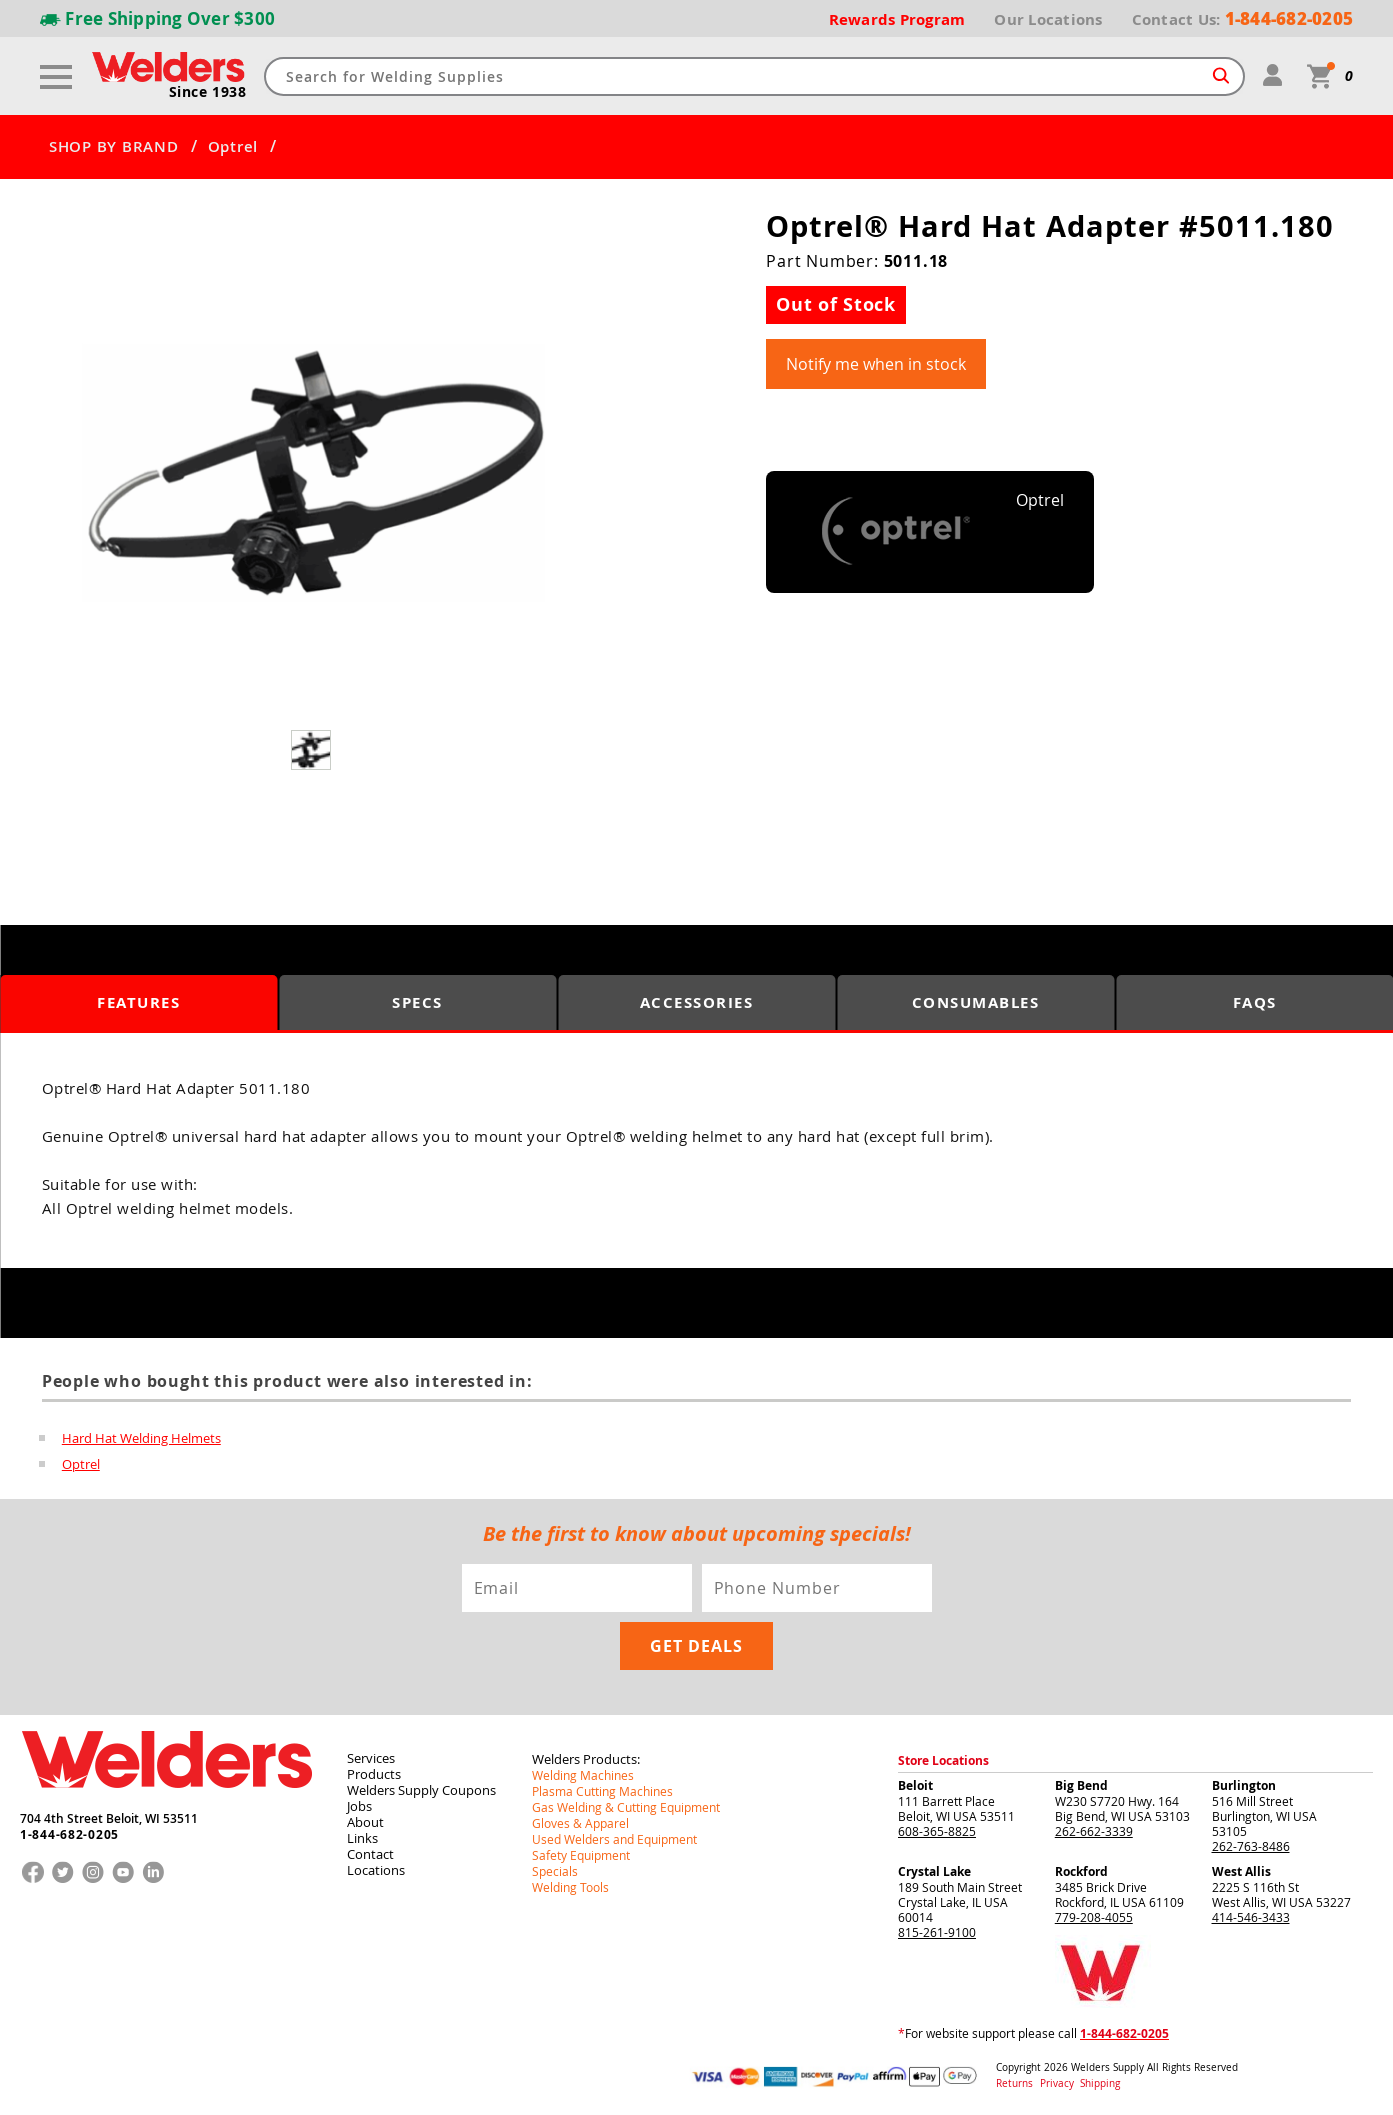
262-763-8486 (1251, 1846)
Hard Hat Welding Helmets (141, 1438)
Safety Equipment (581, 1855)
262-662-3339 (1094, 1831)
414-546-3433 (1251, 1917)
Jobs (359, 1806)
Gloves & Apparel (580, 1823)
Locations (376, 1870)
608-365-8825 (937, 1831)
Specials (555, 1871)
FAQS (1255, 1002)
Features (138, 1002)
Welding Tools (570, 1887)
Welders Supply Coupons (421, 1790)
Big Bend (1081, 1785)
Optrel (233, 147)
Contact (370, 1854)
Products (374, 1774)
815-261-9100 (937, 1932)
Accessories (697, 1002)
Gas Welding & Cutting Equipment (626, 1807)
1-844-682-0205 (69, 1835)
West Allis (1241, 1871)
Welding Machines (583, 1775)
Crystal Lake (934, 1871)
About (365, 1822)
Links (362, 1838)
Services (371, 1758)
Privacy (1058, 2083)
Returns (1014, 2083)
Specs (417, 1002)
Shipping (1100, 2083)
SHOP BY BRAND (114, 147)
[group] (313, 473)
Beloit (915, 1785)
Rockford (1081, 1871)
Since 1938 (208, 92)
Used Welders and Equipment (614, 1839)
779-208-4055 (1094, 1917)
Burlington (1244, 1785)
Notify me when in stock (876, 364)
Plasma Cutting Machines (602, 1791)
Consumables (976, 1002)
